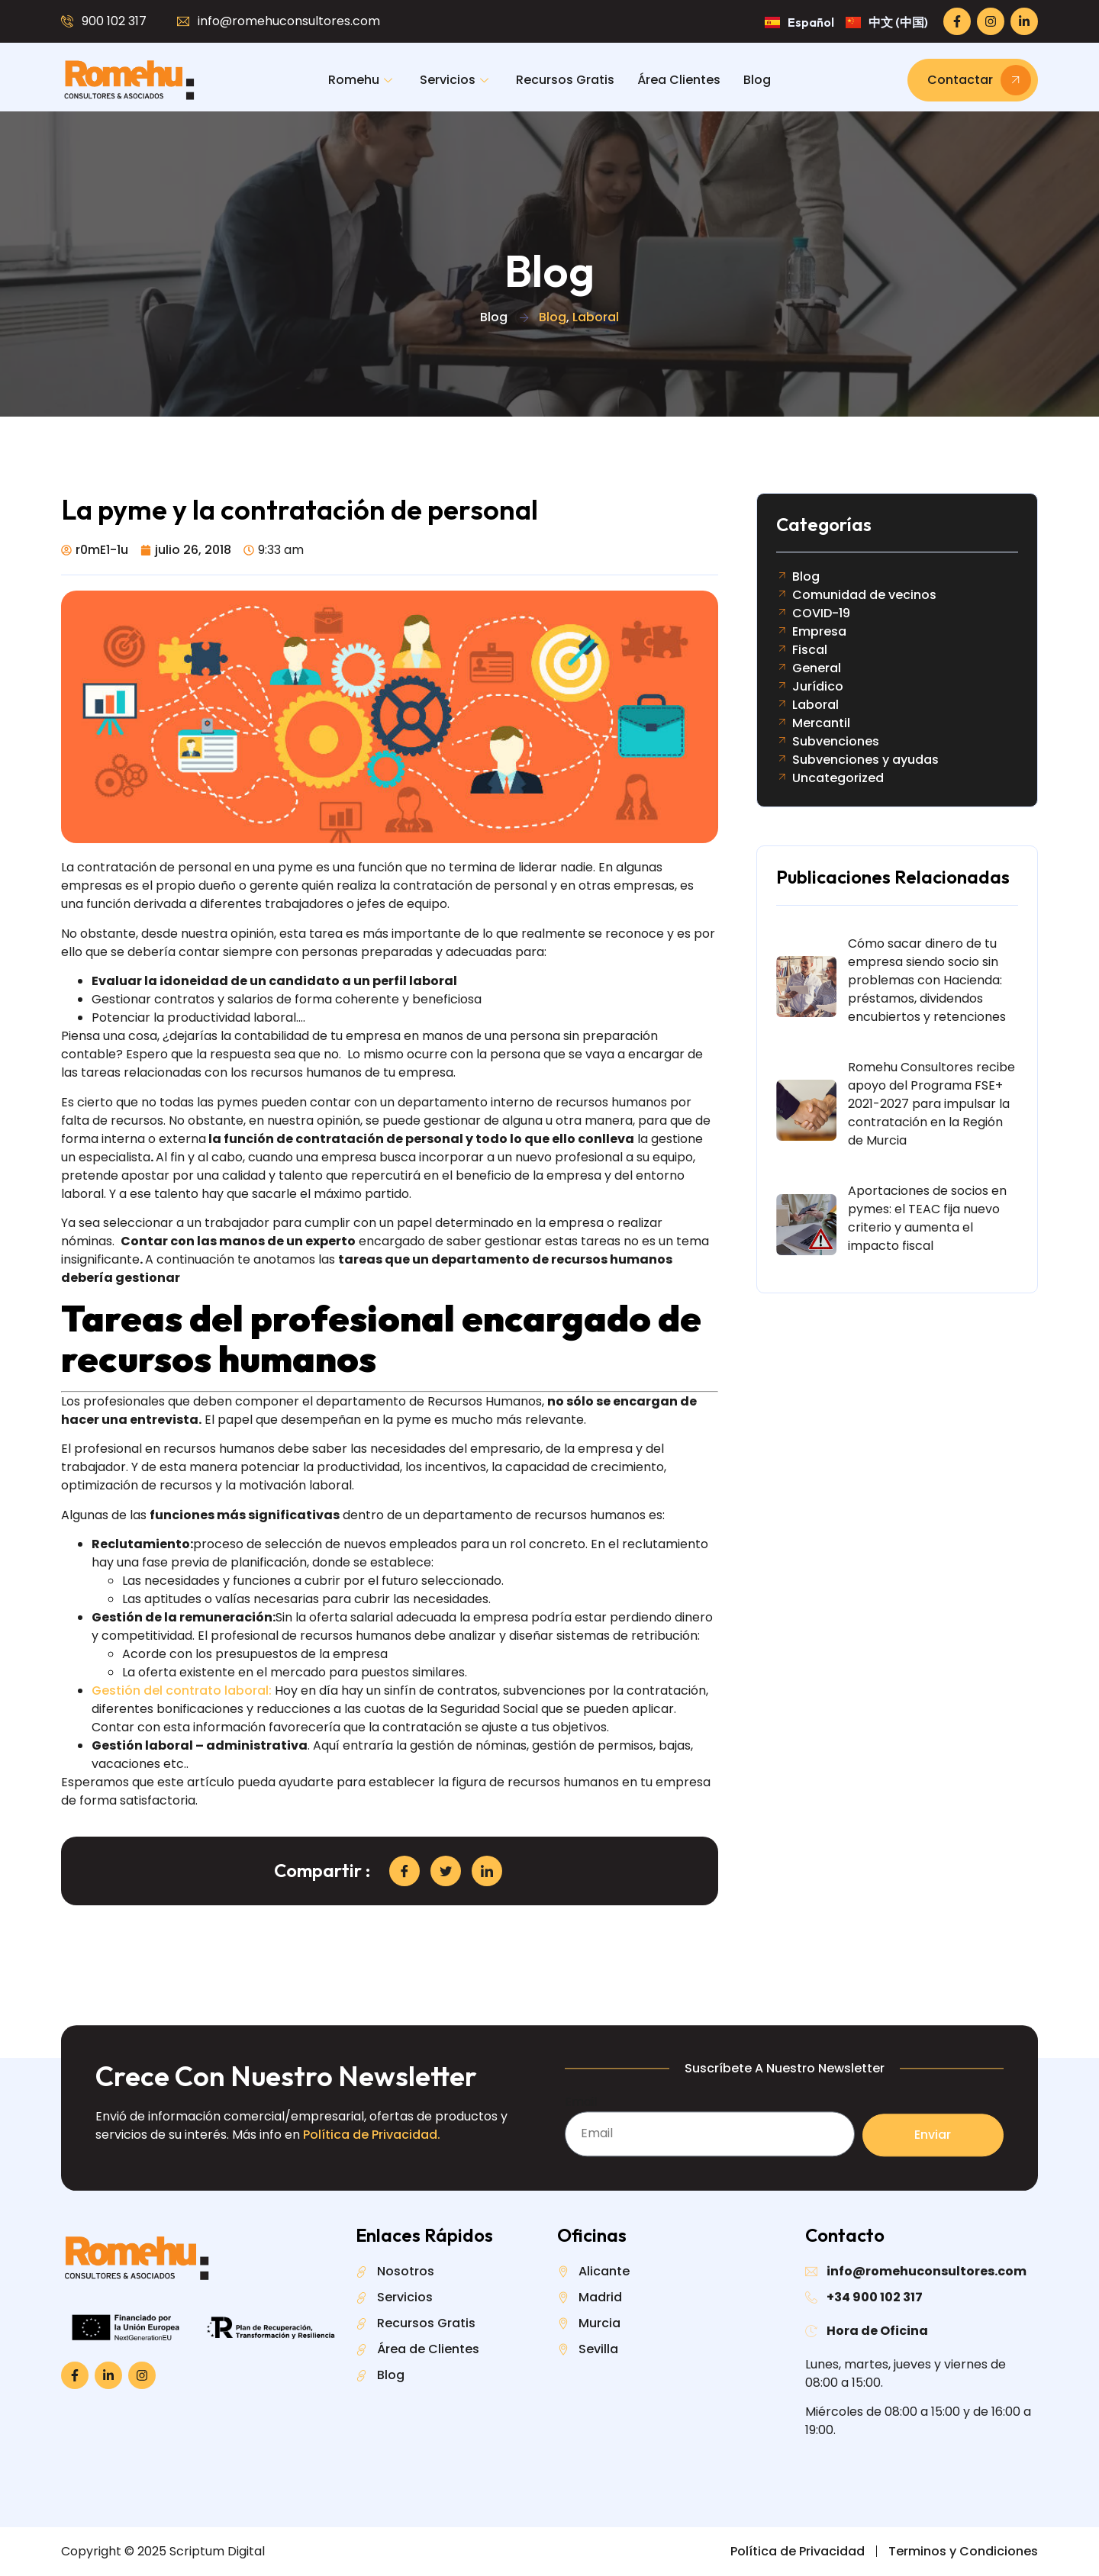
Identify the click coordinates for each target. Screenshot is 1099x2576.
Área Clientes (678, 80)
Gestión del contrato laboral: (182, 1690)
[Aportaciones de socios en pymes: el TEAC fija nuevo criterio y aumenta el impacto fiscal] (806, 1224)
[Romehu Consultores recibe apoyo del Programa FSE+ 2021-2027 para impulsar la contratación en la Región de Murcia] (806, 1110)
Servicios (454, 80)
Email (581, 2164)
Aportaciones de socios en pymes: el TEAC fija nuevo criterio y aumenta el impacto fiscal (927, 1218)
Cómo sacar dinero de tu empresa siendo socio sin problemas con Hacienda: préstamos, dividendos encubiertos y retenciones (927, 980)
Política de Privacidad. (371, 2197)
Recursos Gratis (565, 80)
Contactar (979, 80)
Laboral (595, 317)
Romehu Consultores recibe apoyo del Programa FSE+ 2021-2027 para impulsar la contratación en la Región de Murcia (931, 1103)
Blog (757, 80)
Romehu (360, 80)
